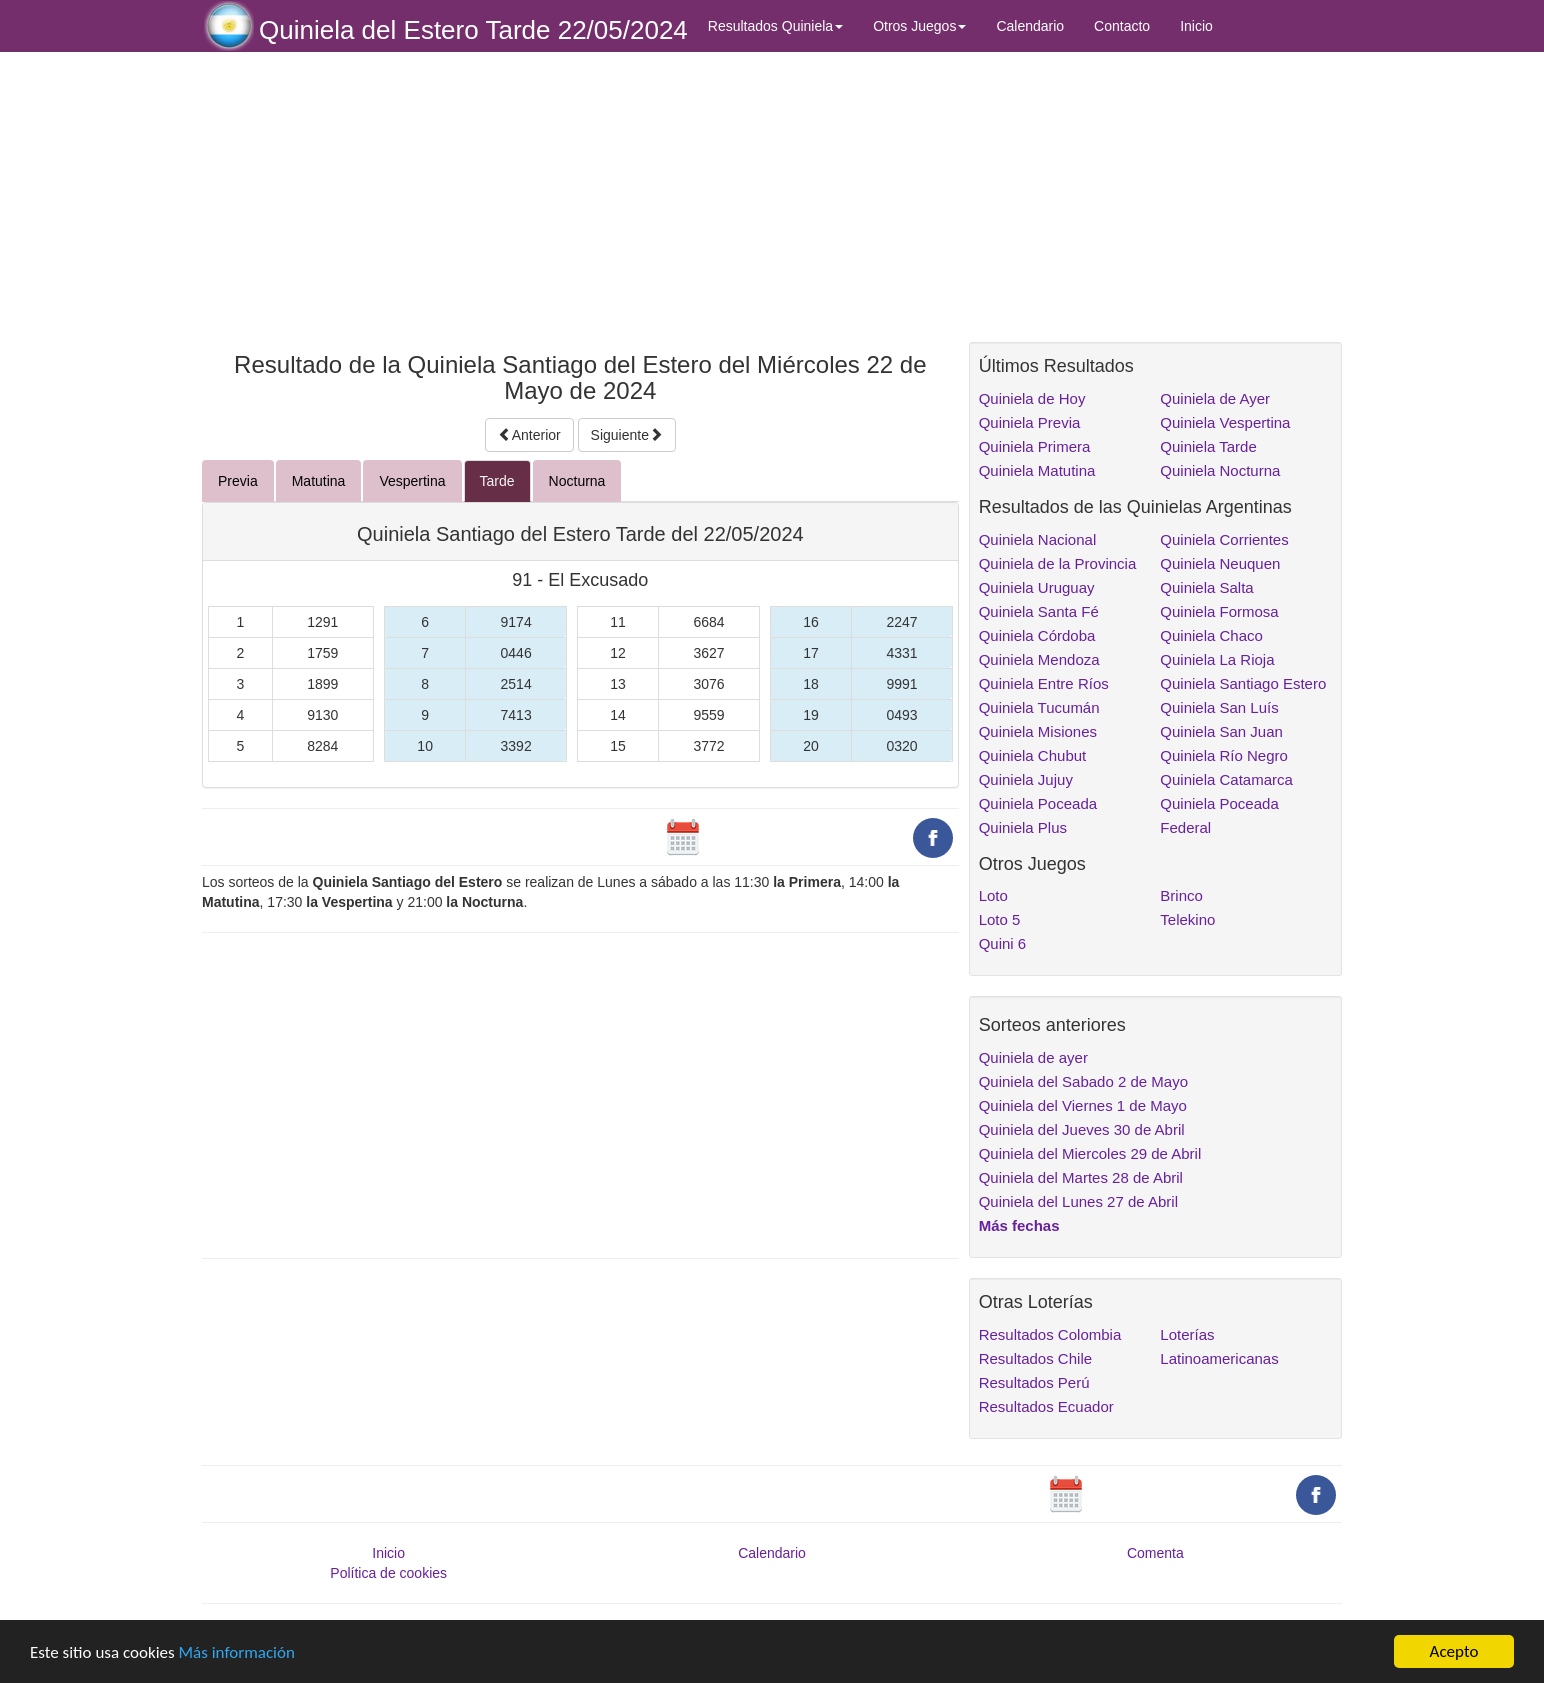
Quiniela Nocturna (1220, 470)
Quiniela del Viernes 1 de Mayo (1083, 1105)
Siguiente (627, 435)
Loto (993, 895)
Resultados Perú (1034, 1382)
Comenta (1155, 1553)
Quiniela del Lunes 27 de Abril (1078, 1201)
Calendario (1030, 26)
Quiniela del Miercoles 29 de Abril (1090, 1153)
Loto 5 (1000, 919)
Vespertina (412, 481)
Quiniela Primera (1035, 446)
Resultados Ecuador (1046, 1406)
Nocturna (577, 481)
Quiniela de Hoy (1032, 398)
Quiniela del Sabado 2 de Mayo (1083, 1081)
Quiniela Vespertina (1225, 422)
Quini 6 (1003, 943)
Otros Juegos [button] (919, 26)
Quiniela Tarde (1208, 446)
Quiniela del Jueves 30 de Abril (1082, 1129)
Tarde (497, 481)
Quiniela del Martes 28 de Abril (1081, 1177)
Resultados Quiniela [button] (775, 26)
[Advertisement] (580, 197)
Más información (237, 1663)
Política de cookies (388, 1573)
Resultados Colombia (1050, 1334)
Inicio (1196, 26)
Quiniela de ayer (1033, 1057)
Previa (238, 481)
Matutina (319, 481)
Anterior (529, 435)
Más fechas (1019, 1225)
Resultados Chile (1035, 1358)
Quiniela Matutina (1037, 470)
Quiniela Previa (1030, 422)
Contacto (1122, 26)
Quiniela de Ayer (1215, 398)
